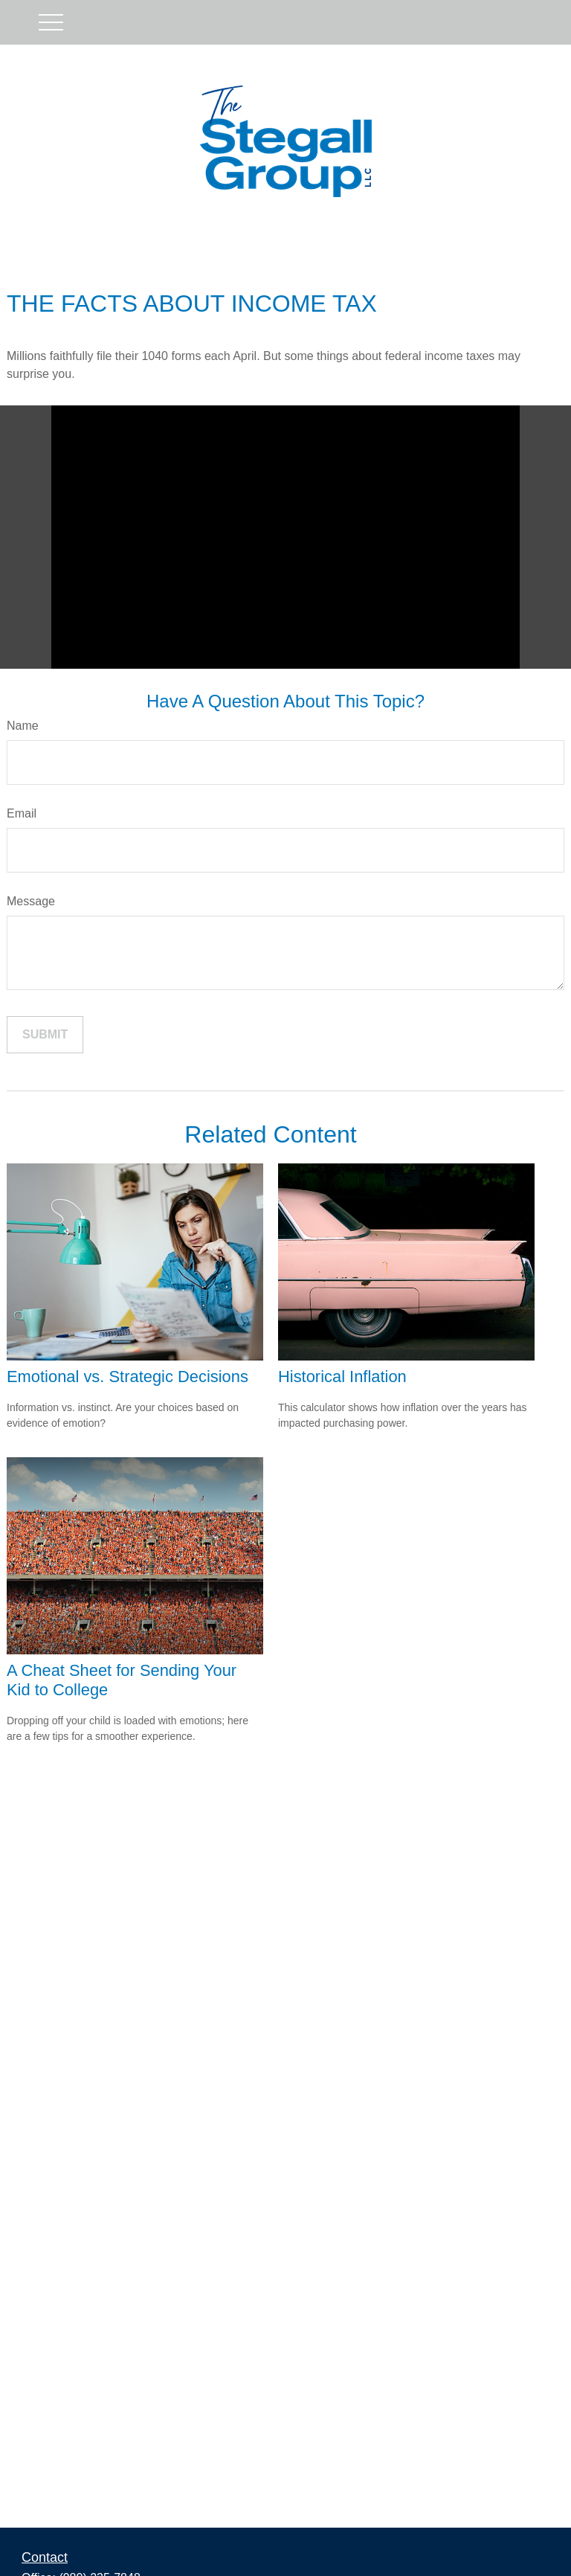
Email (21, 813)
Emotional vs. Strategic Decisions (127, 1376)
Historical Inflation (342, 1376)
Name (23, 725)
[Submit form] (45, 1034)
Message (31, 901)
